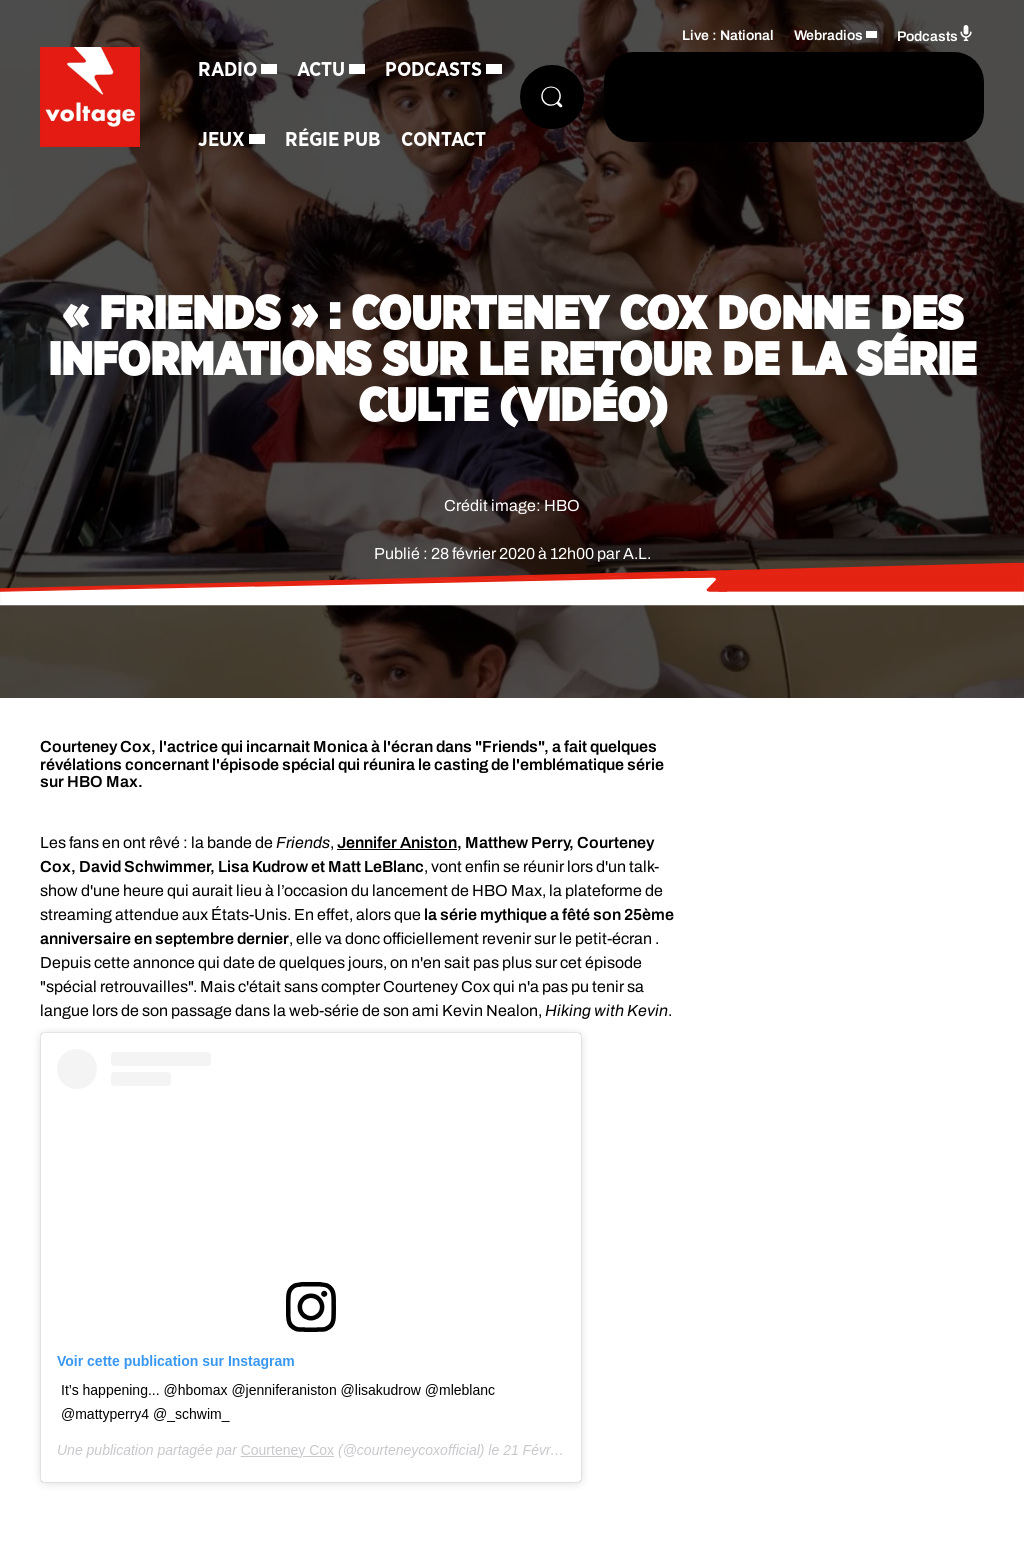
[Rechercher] (552, 97)
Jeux (221, 140)
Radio (227, 70)
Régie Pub (333, 140)
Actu (321, 70)
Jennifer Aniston (397, 842)
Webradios (828, 35)
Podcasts (433, 70)
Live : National (728, 35)
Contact (443, 140)
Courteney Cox (287, 1450)
